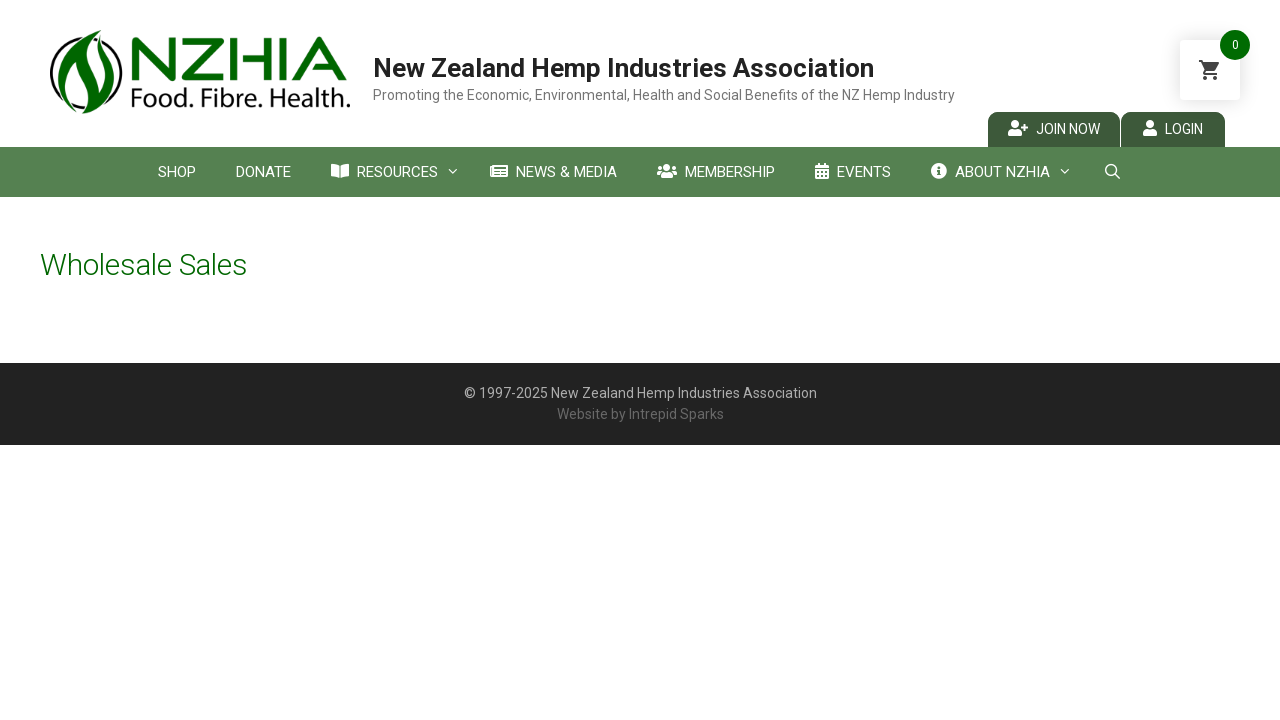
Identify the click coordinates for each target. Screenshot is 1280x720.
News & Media (553, 172)
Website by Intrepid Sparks (640, 414)
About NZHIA (1006, 172)
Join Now (1054, 128)
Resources (400, 172)
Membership (716, 172)
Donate (263, 172)
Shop (177, 172)
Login (1173, 128)
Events (853, 172)
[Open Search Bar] (1111, 172)
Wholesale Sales (144, 264)
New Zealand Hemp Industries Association (623, 68)
